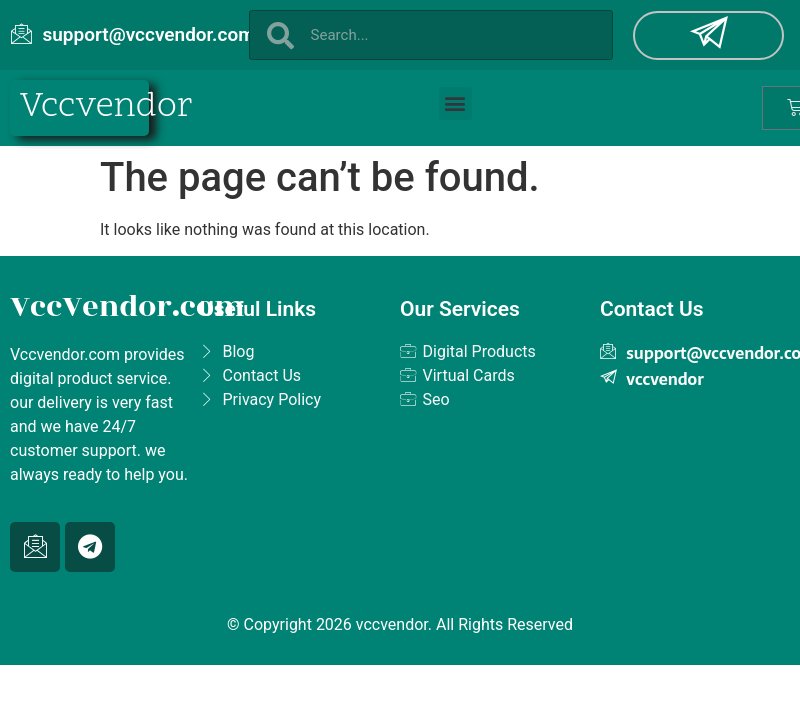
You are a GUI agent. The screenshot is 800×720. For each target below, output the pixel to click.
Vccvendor (106, 107)
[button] (455, 103)
